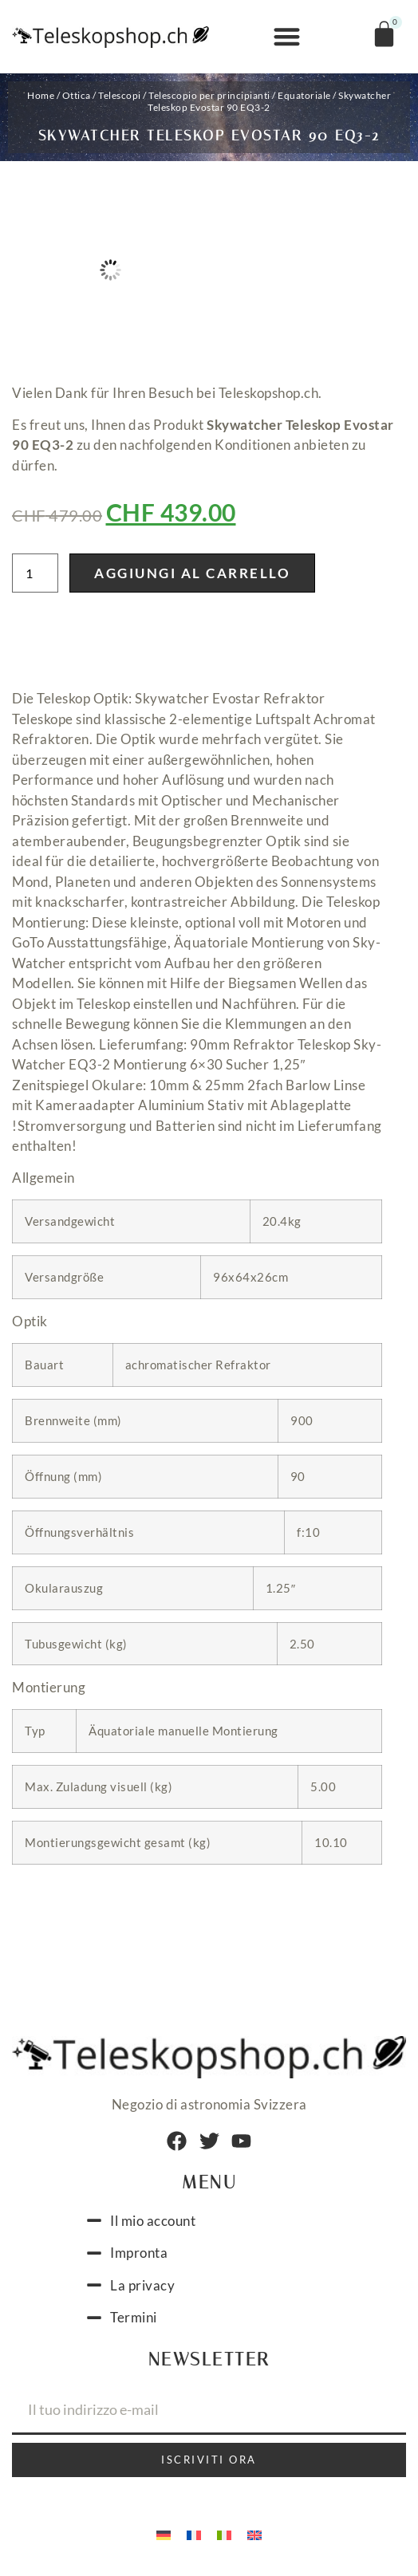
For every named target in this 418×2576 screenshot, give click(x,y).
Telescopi (119, 95)
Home (40, 95)
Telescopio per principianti (209, 95)
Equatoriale (304, 95)
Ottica (76, 95)
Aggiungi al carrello (192, 573)
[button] (287, 37)
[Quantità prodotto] (35, 573)
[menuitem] (163, 2534)
